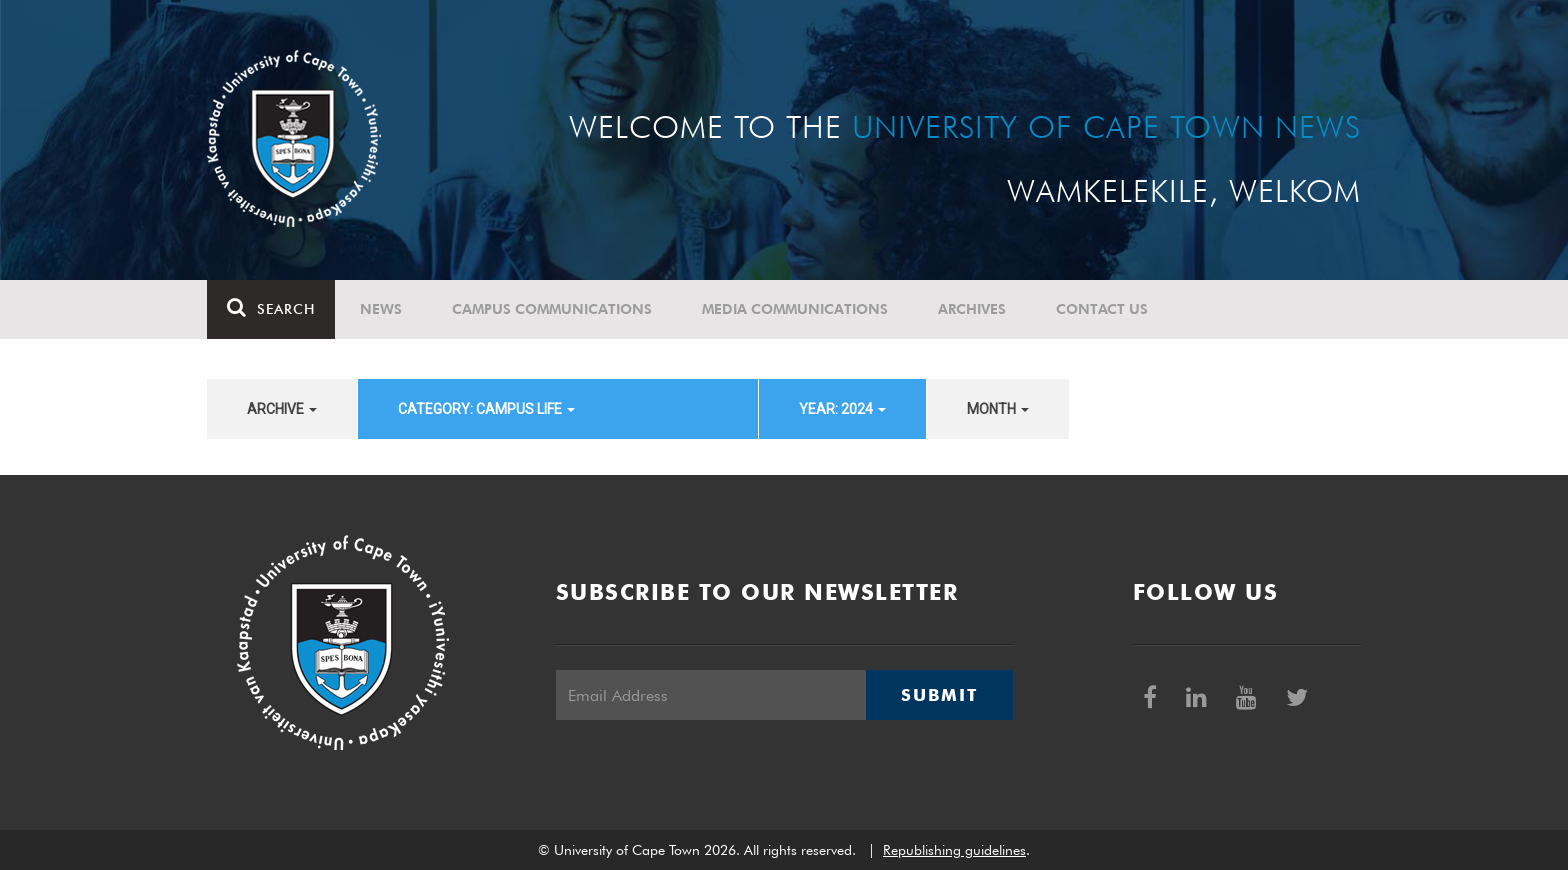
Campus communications (552, 309)
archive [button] (282, 409)
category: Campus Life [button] (486, 409)
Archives (972, 309)
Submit (939, 695)
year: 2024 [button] (842, 409)
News (381, 309)
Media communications (795, 309)
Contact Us (1102, 309)
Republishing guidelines (954, 850)
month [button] (998, 409)
